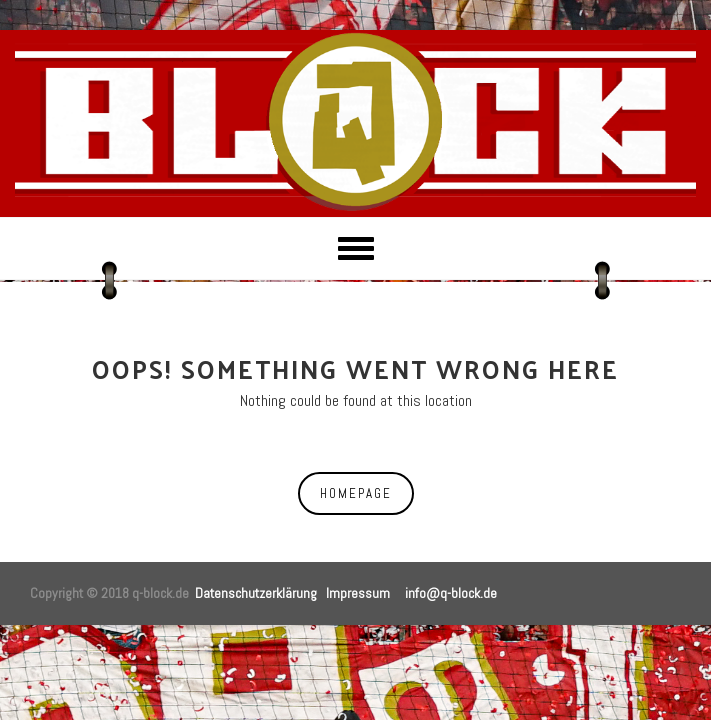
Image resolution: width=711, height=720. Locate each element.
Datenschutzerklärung (256, 593)
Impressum (358, 593)
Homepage (356, 493)
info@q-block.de (451, 593)
